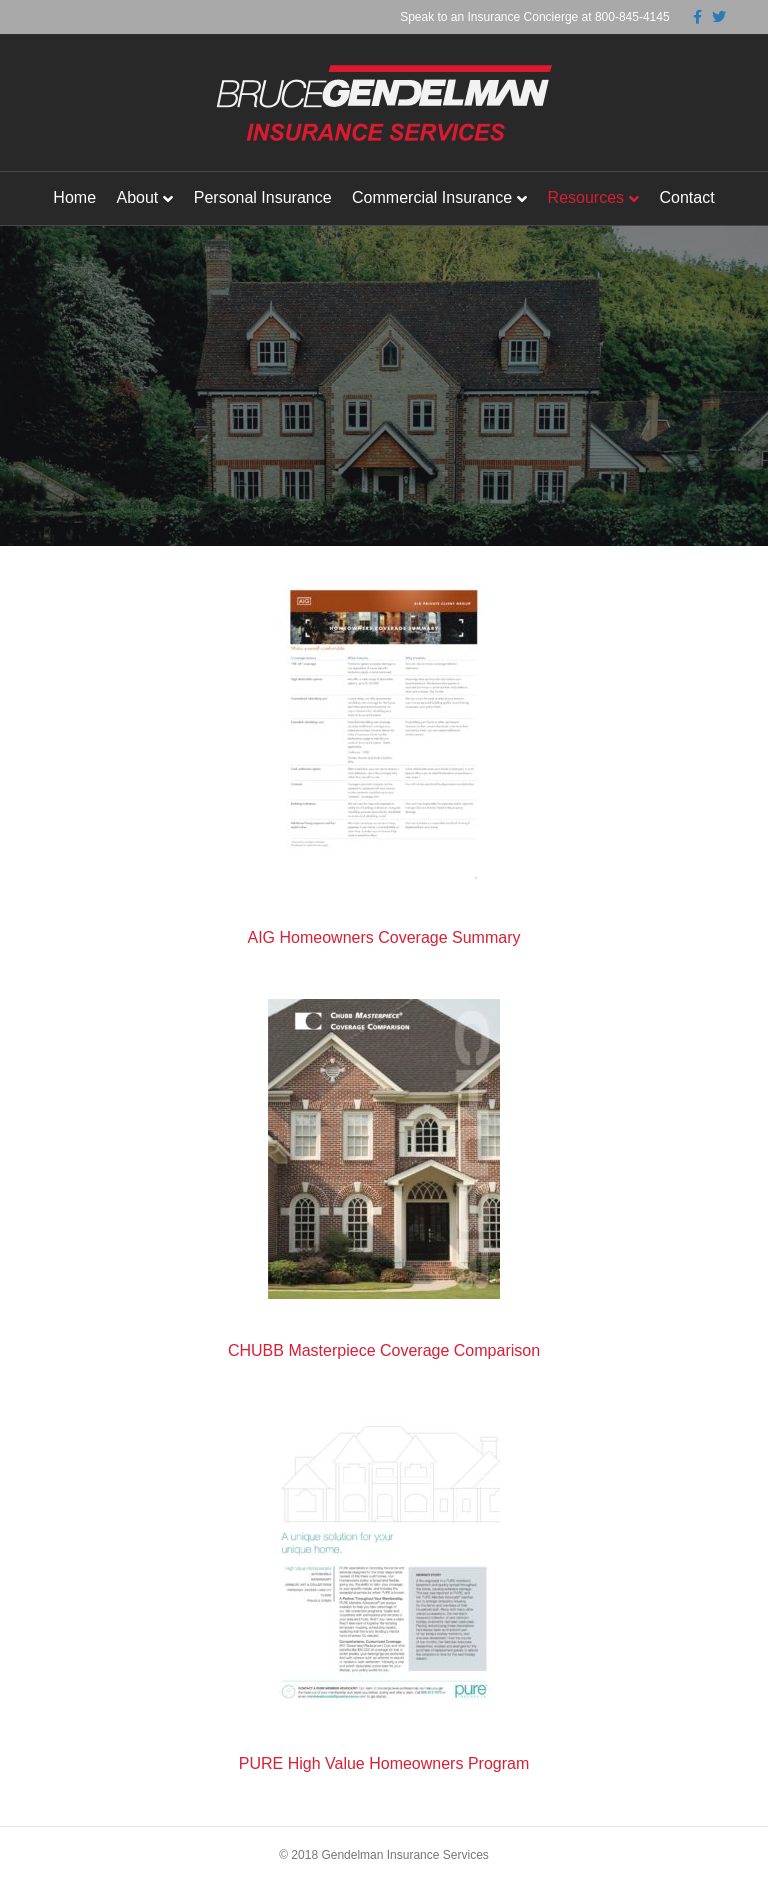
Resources (586, 197)
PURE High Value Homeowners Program (384, 1763)
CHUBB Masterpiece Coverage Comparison (384, 1350)
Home (74, 197)
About (137, 197)
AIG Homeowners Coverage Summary (384, 937)
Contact (687, 197)
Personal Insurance (263, 197)
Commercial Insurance (432, 197)
